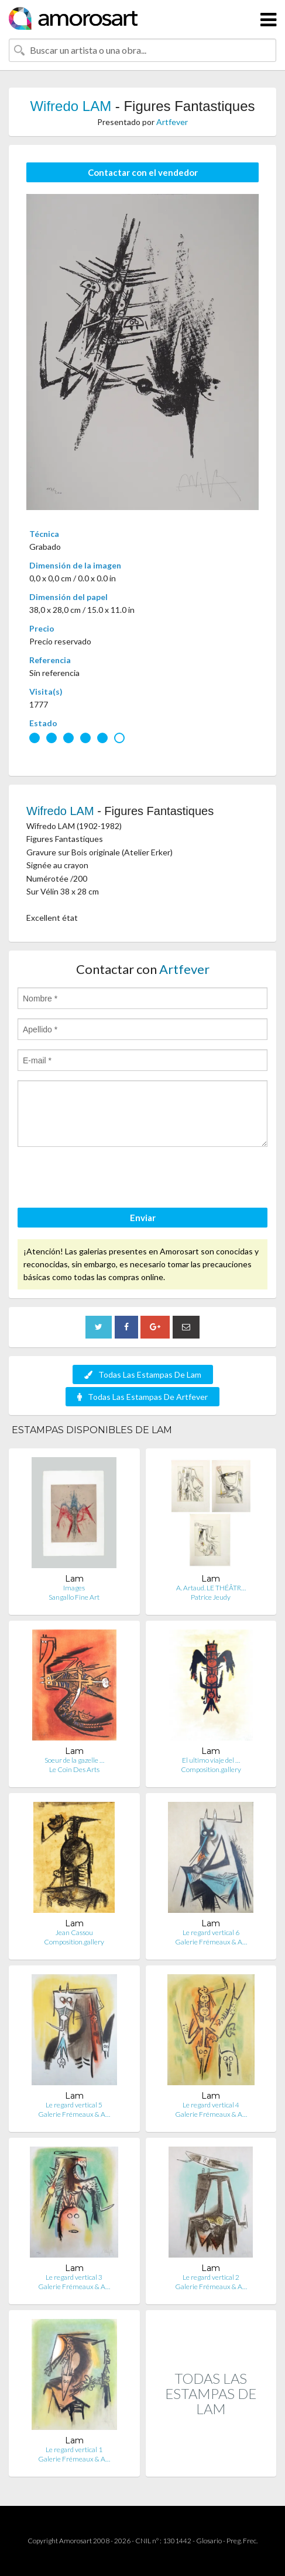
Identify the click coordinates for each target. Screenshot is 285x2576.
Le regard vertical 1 (74, 2449)
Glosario (209, 2540)
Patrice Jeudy (211, 1597)
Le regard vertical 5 (74, 2104)
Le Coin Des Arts (74, 1769)
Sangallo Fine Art (74, 1597)
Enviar (143, 1217)
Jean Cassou (74, 1932)
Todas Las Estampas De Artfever (142, 1397)
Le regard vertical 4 (211, 2104)
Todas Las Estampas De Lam (142, 1374)
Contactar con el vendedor (143, 172)
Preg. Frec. (241, 2540)
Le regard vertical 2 (211, 2277)
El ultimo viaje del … (211, 1760)
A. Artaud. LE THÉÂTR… (211, 1587)
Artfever (172, 122)
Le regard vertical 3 (74, 2277)
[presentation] (106, 1179)
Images (74, 1587)
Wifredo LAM (70, 106)
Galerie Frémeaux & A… (211, 1941)
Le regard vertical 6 (211, 1932)
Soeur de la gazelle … (74, 1760)
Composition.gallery (211, 1769)
